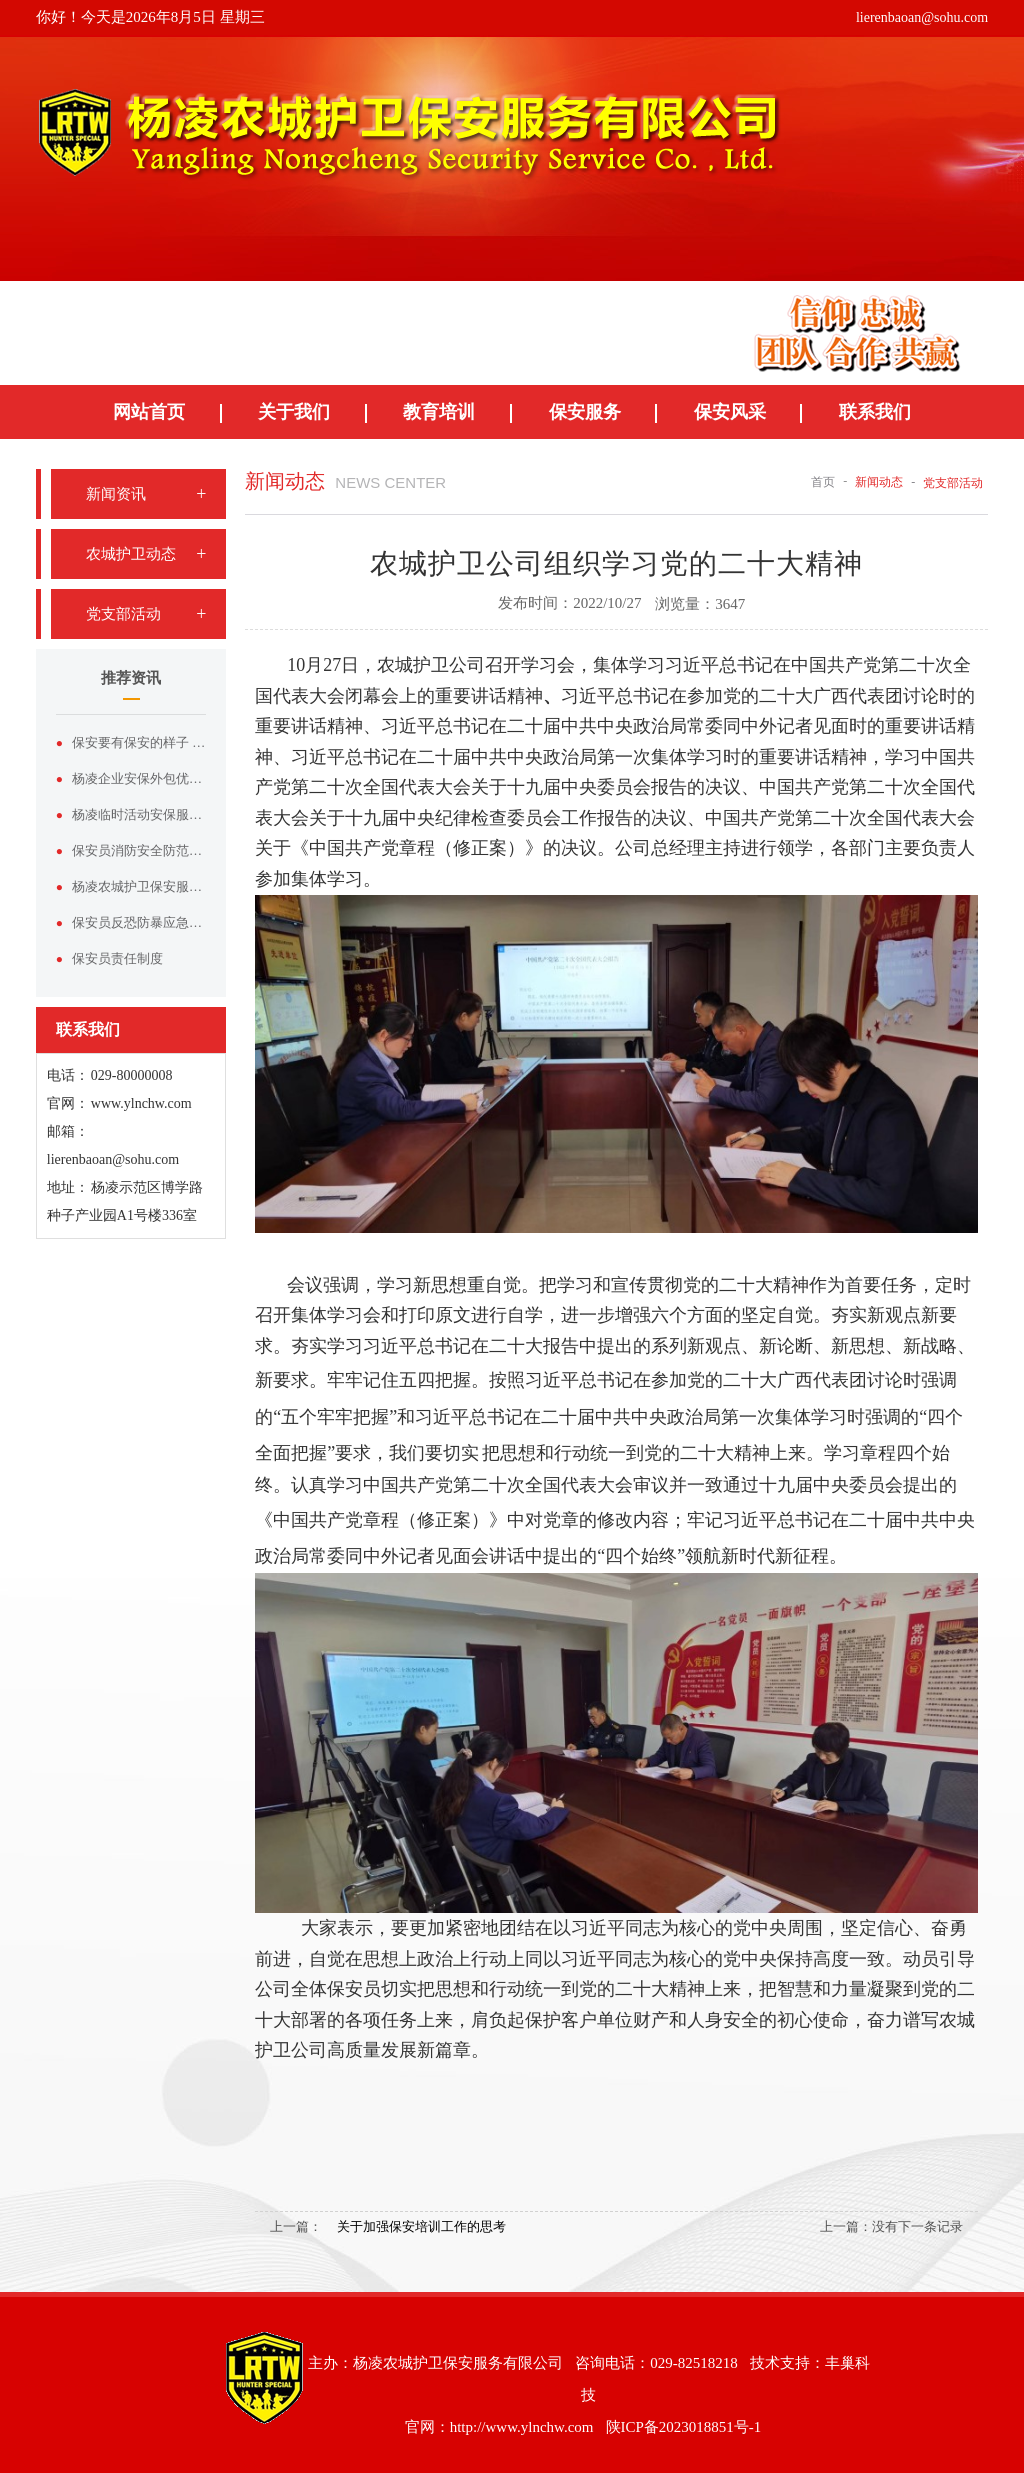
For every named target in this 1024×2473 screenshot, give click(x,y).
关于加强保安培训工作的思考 (421, 2226)
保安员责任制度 (117, 958)
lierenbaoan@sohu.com (922, 17)
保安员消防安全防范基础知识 (139, 850)
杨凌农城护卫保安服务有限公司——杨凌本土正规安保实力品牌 (139, 886)
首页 (823, 482)
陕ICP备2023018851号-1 (684, 2427)
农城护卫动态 (131, 554)
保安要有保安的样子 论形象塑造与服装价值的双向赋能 (139, 742)
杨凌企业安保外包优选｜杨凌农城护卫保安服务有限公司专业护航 (139, 778)
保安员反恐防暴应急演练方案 (139, 922)
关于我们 (294, 412)
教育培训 (439, 412)
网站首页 (149, 412)
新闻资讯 (116, 494)
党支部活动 (123, 614)
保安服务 (585, 412)
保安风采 (730, 412)
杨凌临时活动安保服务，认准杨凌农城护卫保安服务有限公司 (139, 814)
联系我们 (875, 412)
